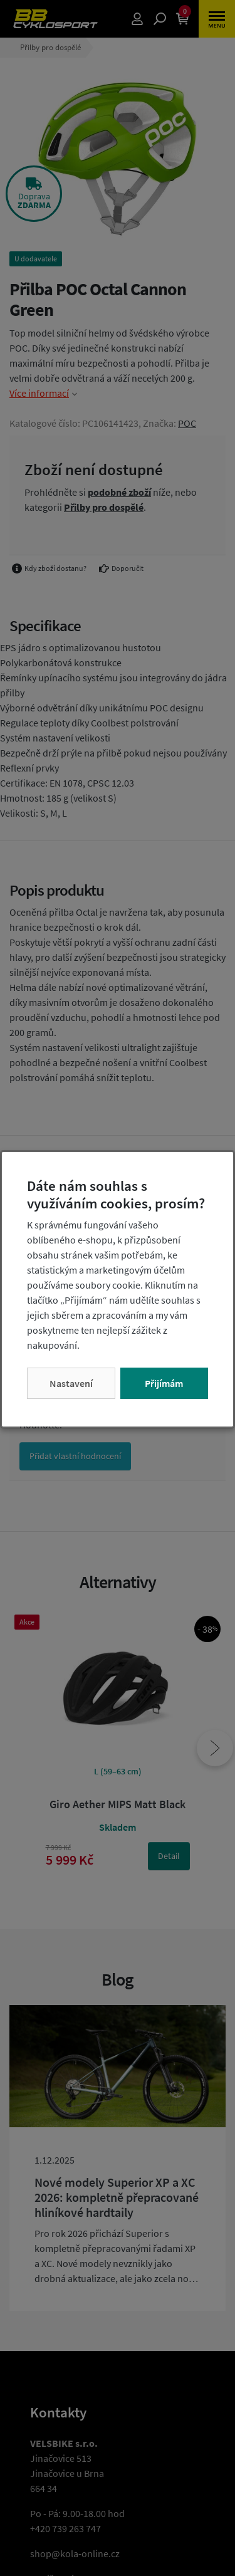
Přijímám (164, 1383)
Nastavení (71, 1383)
